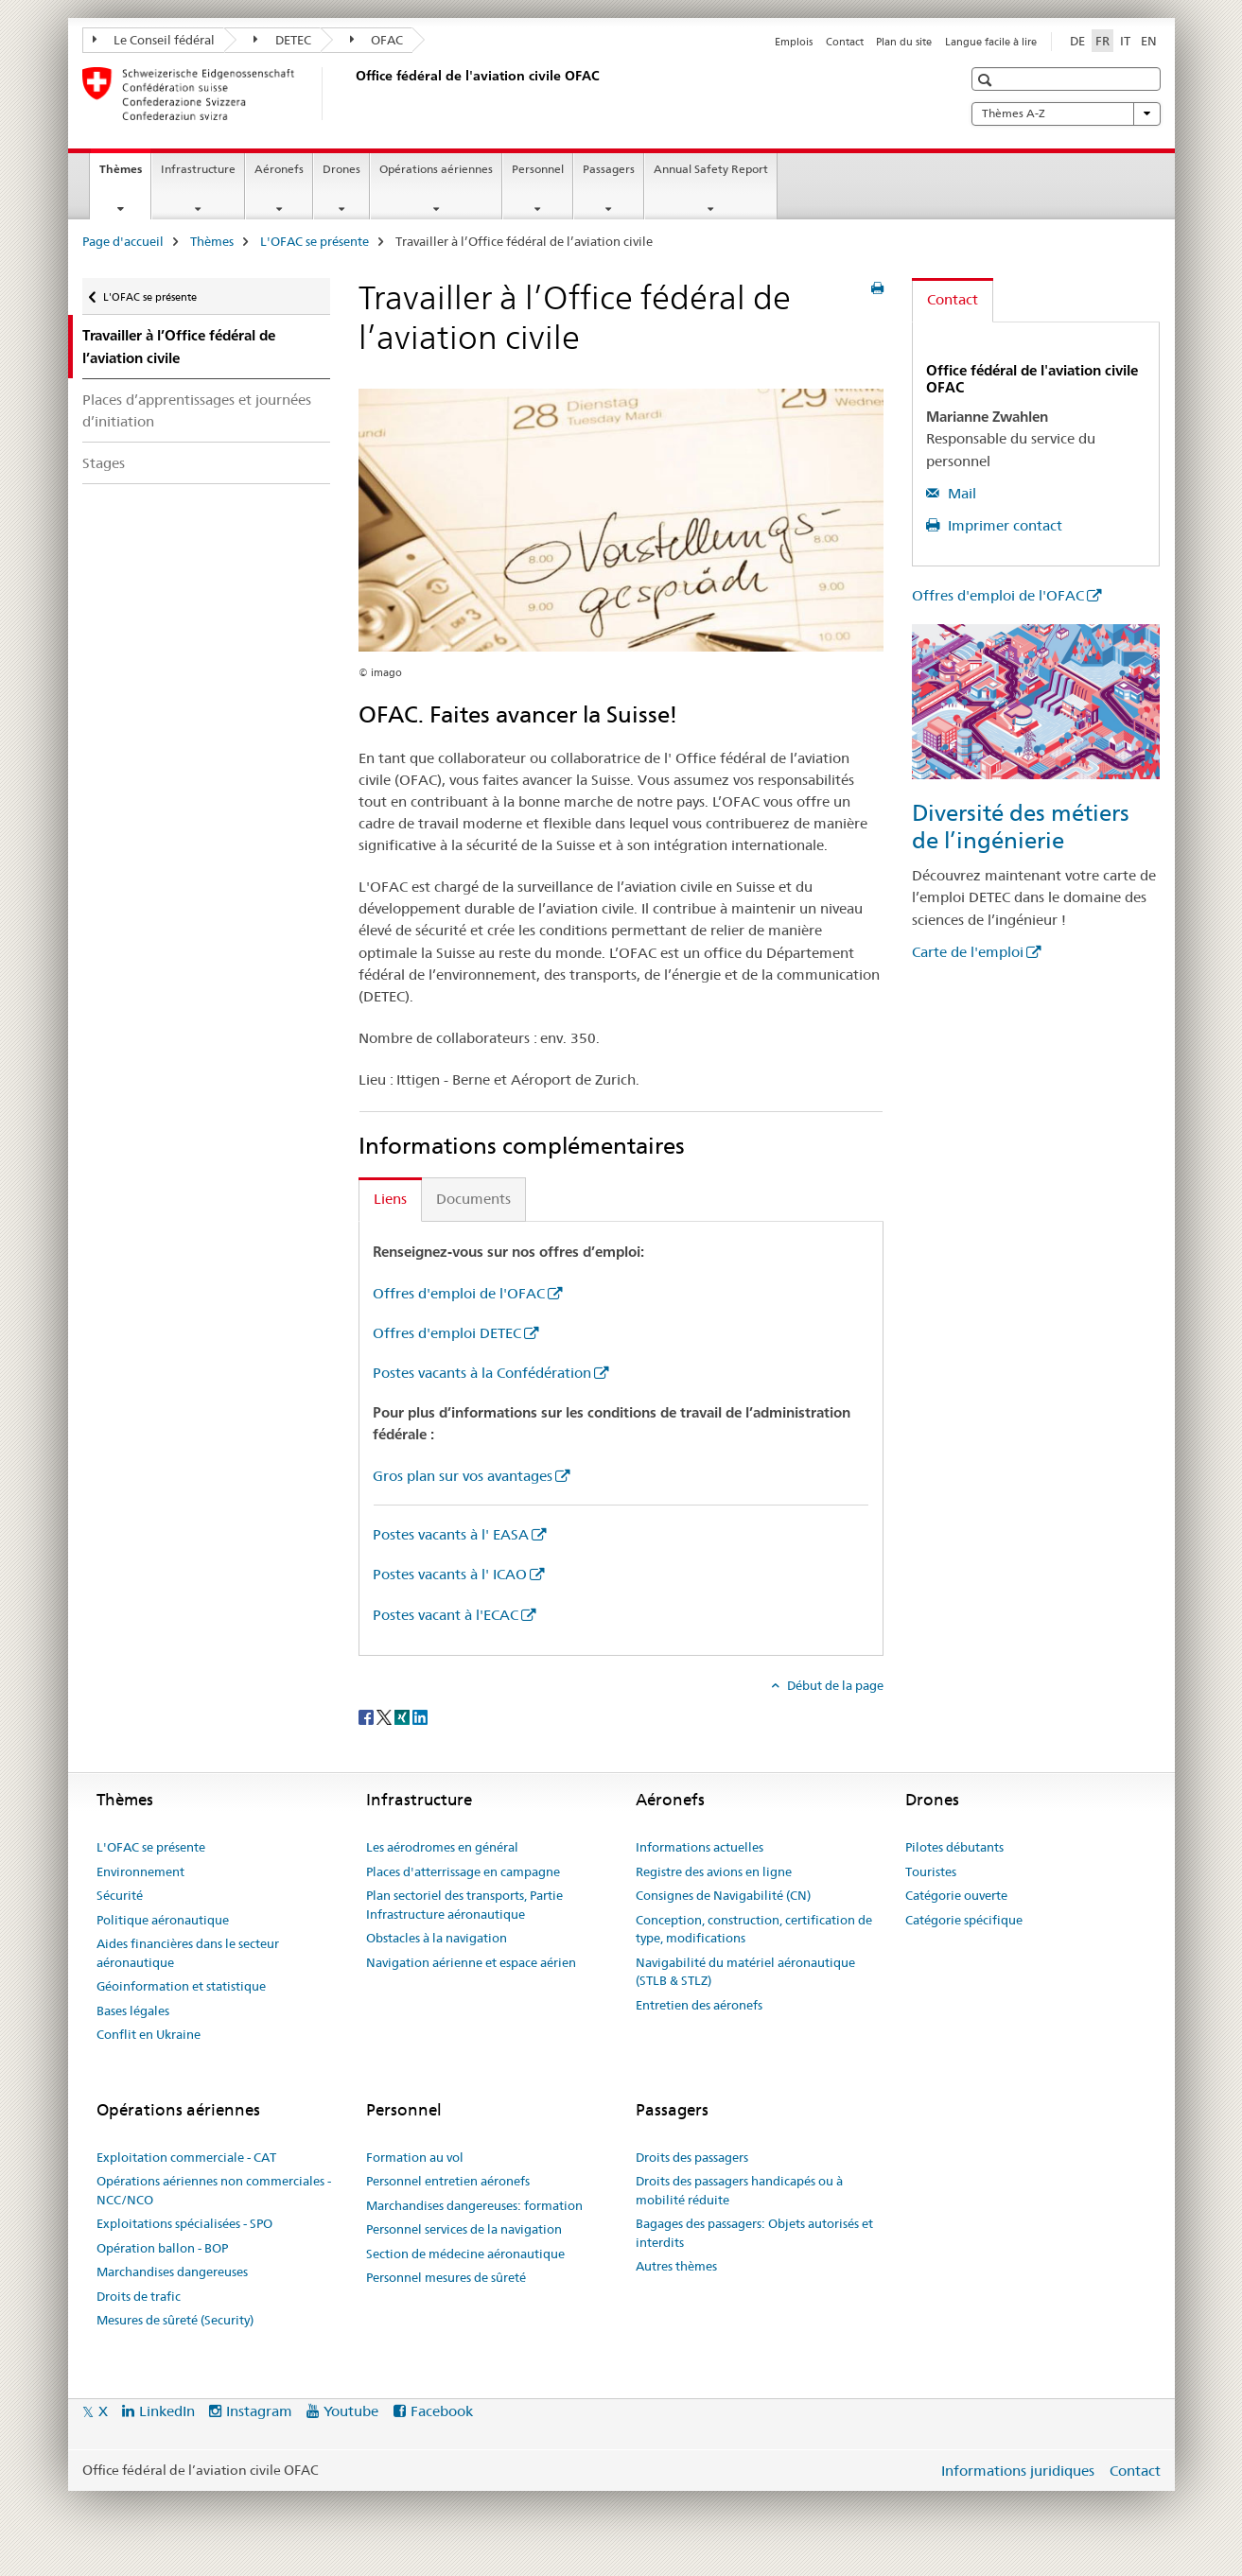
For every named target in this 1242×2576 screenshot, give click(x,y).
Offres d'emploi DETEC (447, 1333)
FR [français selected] (1102, 40)
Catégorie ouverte (956, 1895)
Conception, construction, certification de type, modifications (754, 1929)
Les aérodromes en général (442, 1846)
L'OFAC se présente (314, 241)
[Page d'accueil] (351, 93)
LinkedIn (167, 2411)
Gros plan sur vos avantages (462, 1476)
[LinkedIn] (420, 1716)
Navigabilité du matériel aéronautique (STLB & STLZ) (745, 1972)
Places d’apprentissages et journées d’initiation (196, 410)
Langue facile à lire (991, 41)
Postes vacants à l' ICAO (450, 1574)
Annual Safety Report (711, 169)
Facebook (442, 2411)
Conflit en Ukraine (148, 2034)
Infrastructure (198, 169)
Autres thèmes (676, 2265)
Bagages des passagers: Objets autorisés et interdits (754, 2233)
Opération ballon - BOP (162, 2247)
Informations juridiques (1017, 2471)
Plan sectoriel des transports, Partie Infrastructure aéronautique (464, 1905)
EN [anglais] (1149, 40)
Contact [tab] (952, 299)
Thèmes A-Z (1066, 113)
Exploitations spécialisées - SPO (184, 2223)
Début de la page (833, 1685)
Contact (845, 41)
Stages (103, 463)
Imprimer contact (1003, 525)
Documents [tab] (473, 1199)
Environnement (140, 1871)
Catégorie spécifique (964, 1919)
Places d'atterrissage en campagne (463, 1871)
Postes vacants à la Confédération (482, 1373)
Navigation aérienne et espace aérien (471, 1962)
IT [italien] (1125, 40)
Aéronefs (279, 169)
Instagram (259, 2411)
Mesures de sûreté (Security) (175, 2319)
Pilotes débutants (954, 1846)
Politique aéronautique (162, 1919)
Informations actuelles (699, 1846)
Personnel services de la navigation (464, 2229)
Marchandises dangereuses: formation (474, 2205)
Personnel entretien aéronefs (448, 2180)
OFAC (377, 39)
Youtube (351, 2411)
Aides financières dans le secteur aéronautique (187, 1953)
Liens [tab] (390, 1199)
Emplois (794, 41)
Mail (960, 493)
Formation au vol (415, 2157)
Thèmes (124, 175)
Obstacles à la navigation (436, 1937)
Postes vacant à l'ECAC (445, 1615)
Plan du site (904, 41)
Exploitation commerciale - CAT (186, 2157)
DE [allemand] (1077, 40)
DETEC (282, 39)
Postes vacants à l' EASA (451, 1534)
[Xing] (403, 1716)
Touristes (930, 1871)
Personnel (538, 169)
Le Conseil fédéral (154, 39)
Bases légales (132, 2010)
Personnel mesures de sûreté (446, 2277)
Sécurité (119, 1895)
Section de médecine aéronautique (465, 2253)
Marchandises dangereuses (172, 2271)
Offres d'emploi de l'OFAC (459, 1293)
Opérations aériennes (436, 169)
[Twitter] (385, 1716)
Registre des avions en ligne (714, 1871)
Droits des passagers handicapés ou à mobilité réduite (739, 2190)
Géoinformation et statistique (181, 1985)
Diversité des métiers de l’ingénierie (1020, 826)
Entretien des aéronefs (699, 2004)
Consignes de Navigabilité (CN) (723, 1895)
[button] (987, 80)
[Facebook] (367, 1716)
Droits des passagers (692, 2157)
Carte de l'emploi (967, 952)
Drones (341, 169)
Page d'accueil (123, 241)
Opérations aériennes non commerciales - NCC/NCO (213, 2190)
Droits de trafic (138, 2296)
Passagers (609, 169)
